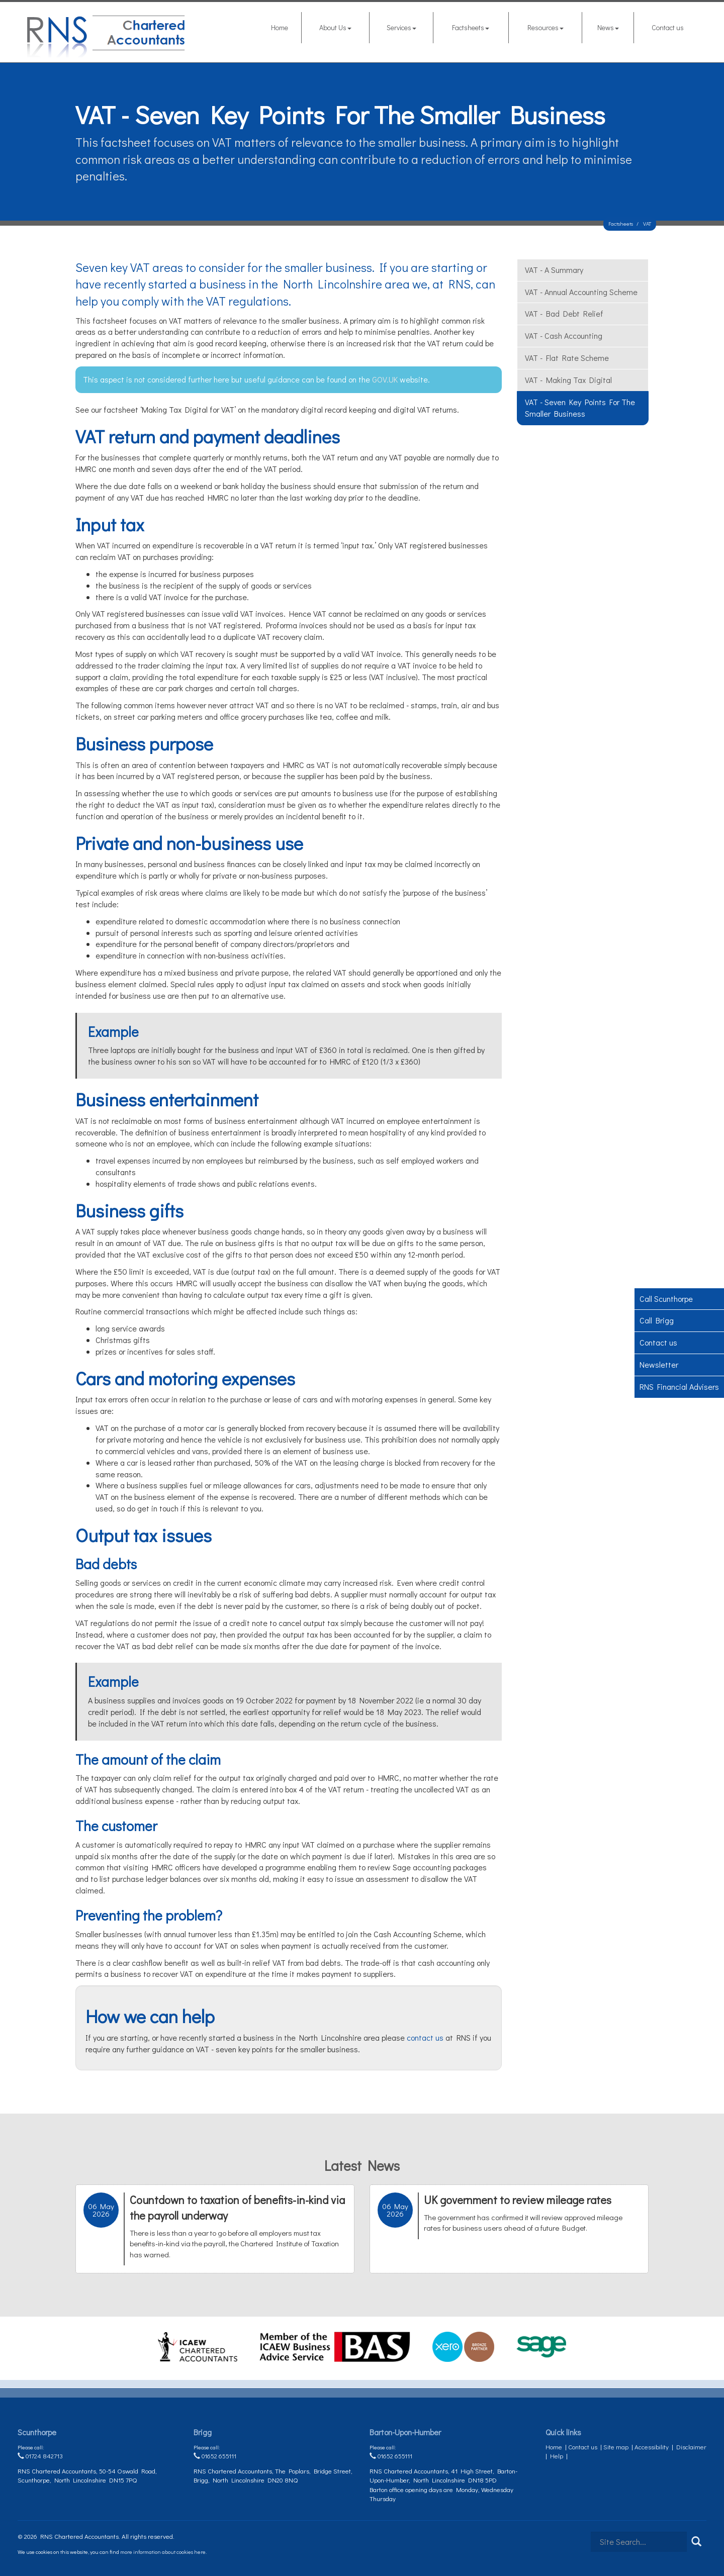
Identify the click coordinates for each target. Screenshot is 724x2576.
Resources (545, 27)
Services (401, 27)
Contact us (668, 27)
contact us (425, 2037)
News (608, 27)
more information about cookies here (163, 2551)
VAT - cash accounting (563, 335)
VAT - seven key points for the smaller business (580, 408)
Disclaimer (691, 2446)
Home (279, 27)
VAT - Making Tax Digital (568, 379)
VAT (647, 223)
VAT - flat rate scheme (567, 357)
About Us (335, 27)
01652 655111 (215, 2455)
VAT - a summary (554, 269)
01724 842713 (40, 2455)
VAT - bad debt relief (564, 313)
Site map (615, 2446)
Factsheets (470, 27)
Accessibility (652, 2446)
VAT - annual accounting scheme (581, 292)
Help (556, 2455)
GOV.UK (386, 379)
